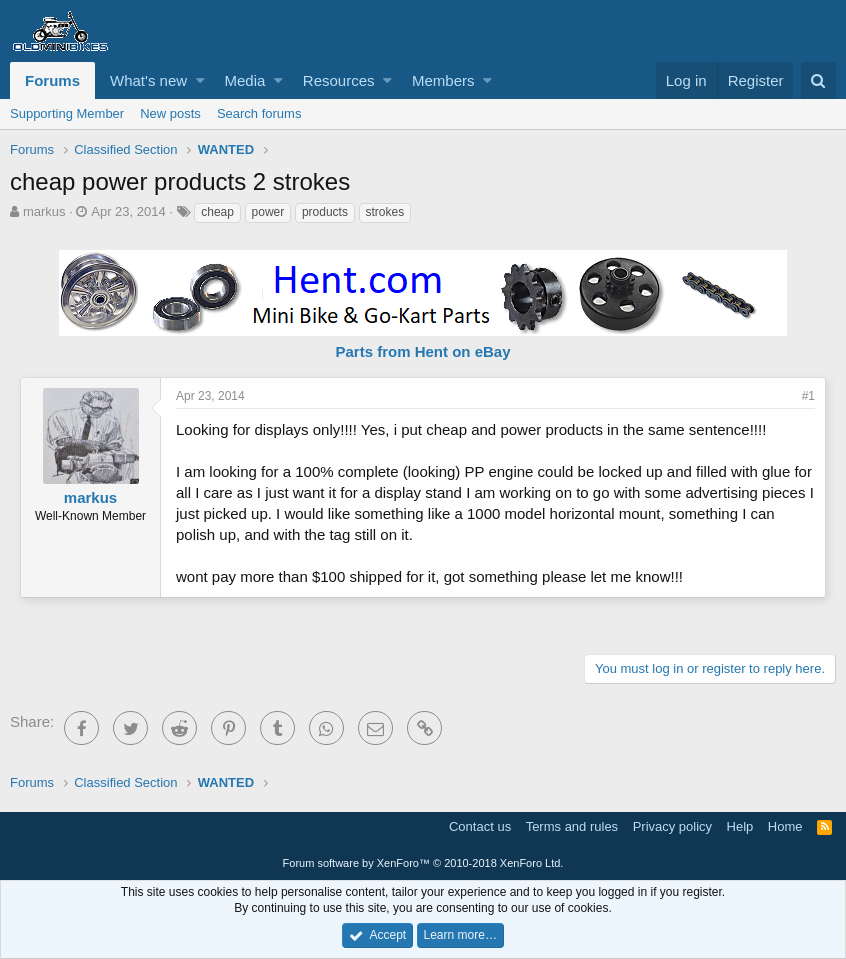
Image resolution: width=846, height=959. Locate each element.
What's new (148, 80)
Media (245, 80)
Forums (52, 80)
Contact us (480, 826)
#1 (808, 396)
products (325, 212)
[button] (200, 80)
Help (740, 826)
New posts (170, 113)
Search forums (259, 113)
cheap (217, 212)
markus (44, 211)
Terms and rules (572, 826)
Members (443, 80)
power (268, 212)
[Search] (818, 80)
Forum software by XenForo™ (423, 863)
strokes (385, 212)
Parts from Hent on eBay (422, 351)
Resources (339, 80)
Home (785, 826)
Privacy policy (672, 826)
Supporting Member (67, 113)
